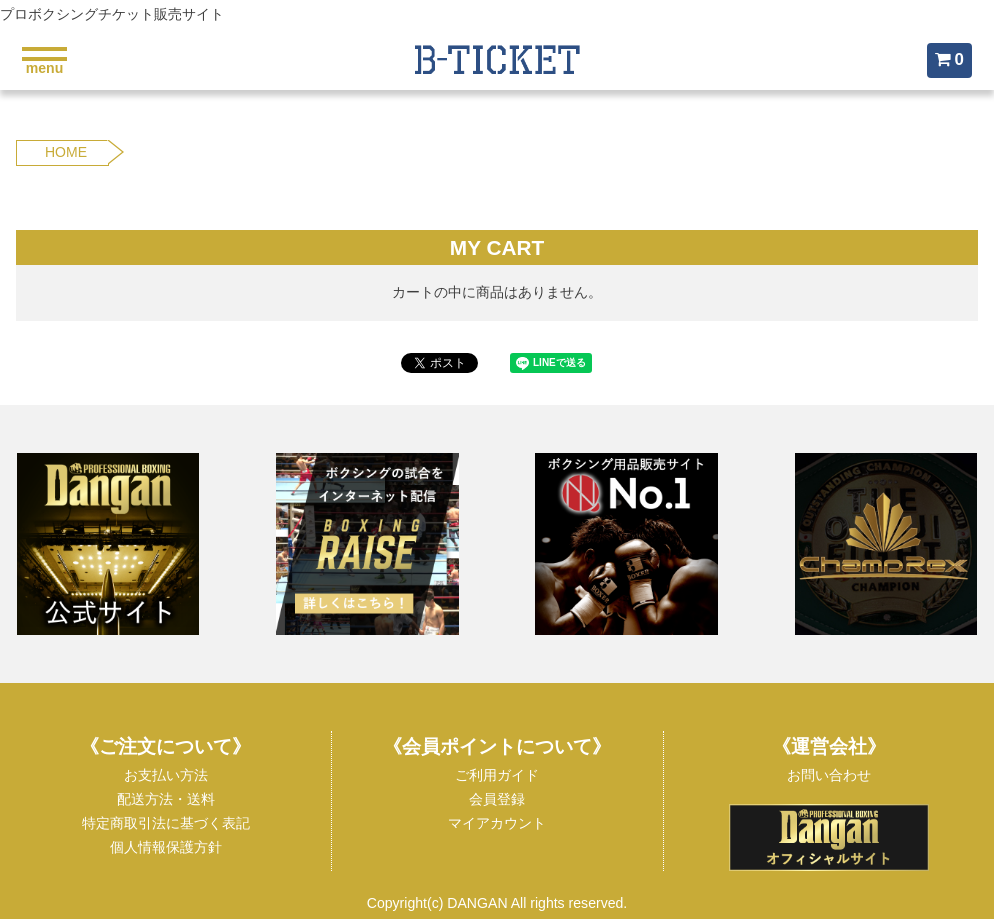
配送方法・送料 (166, 799)
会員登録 (497, 799)
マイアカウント (497, 823)
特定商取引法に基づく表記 (166, 823)
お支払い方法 (166, 775)
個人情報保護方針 (166, 847)
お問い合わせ (829, 775)
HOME (66, 152)
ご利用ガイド (497, 775)
